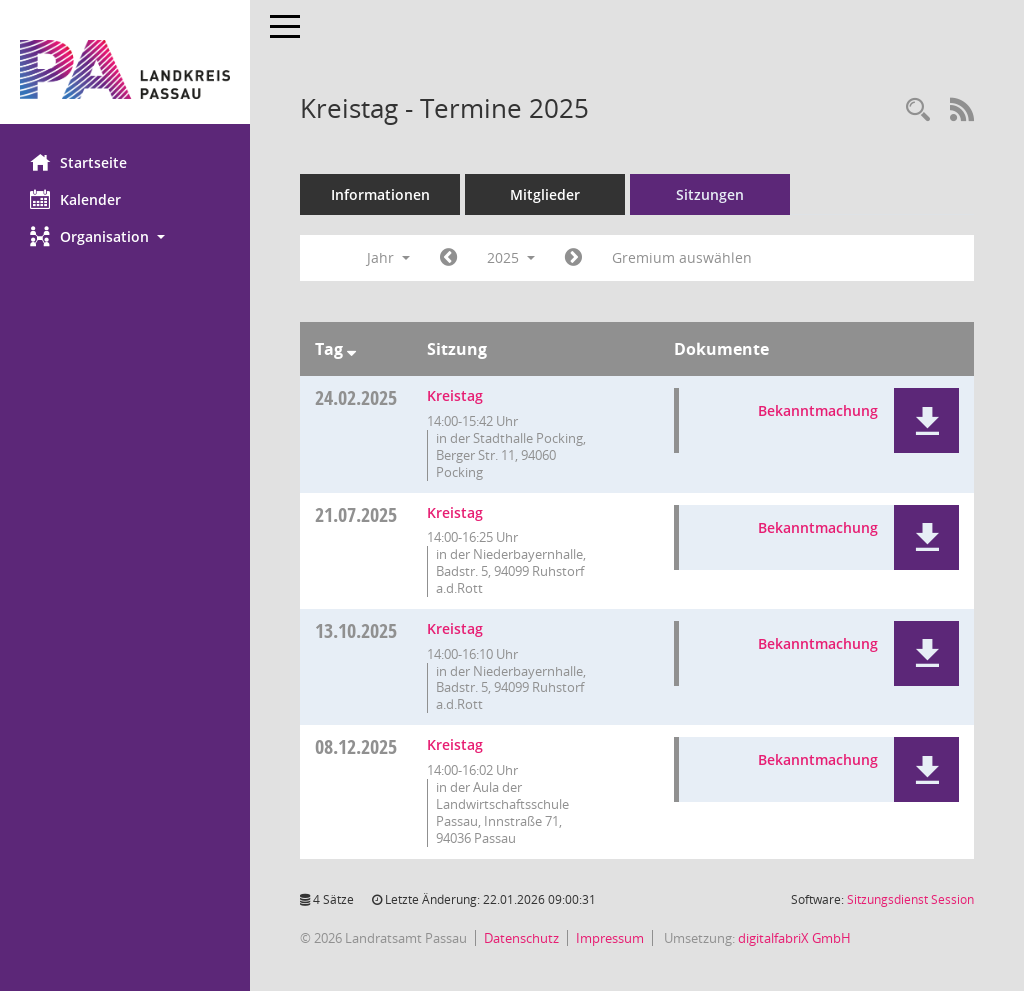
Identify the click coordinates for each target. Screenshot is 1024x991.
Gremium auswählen (682, 257)
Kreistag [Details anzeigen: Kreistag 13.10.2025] (455, 628)
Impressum (610, 938)
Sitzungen (710, 194)
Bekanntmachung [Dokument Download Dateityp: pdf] (818, 410)
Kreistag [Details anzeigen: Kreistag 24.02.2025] (455, 395)
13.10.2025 (356, 630)
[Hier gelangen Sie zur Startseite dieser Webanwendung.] (125, 69)
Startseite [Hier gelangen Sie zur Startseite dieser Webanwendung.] (78, 162)
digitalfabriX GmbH (794, 938)
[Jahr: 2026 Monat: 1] (573, 258)
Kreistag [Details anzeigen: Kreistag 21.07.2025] (455, 512)
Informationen (380, 194)
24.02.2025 (356, 397)
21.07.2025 (356, 514)
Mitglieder (545, 194)
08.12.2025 (356, 746)
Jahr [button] (388, 257)
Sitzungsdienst (910, 899)
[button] (125, 236)
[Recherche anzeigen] (918, 110)
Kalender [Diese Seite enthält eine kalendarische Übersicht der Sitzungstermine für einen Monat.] (75, 199)
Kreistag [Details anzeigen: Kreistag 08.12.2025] (455, 744)
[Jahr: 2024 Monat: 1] (448, 258)
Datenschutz (521, 938)
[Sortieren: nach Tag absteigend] (351, 349)
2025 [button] (511, 257)
